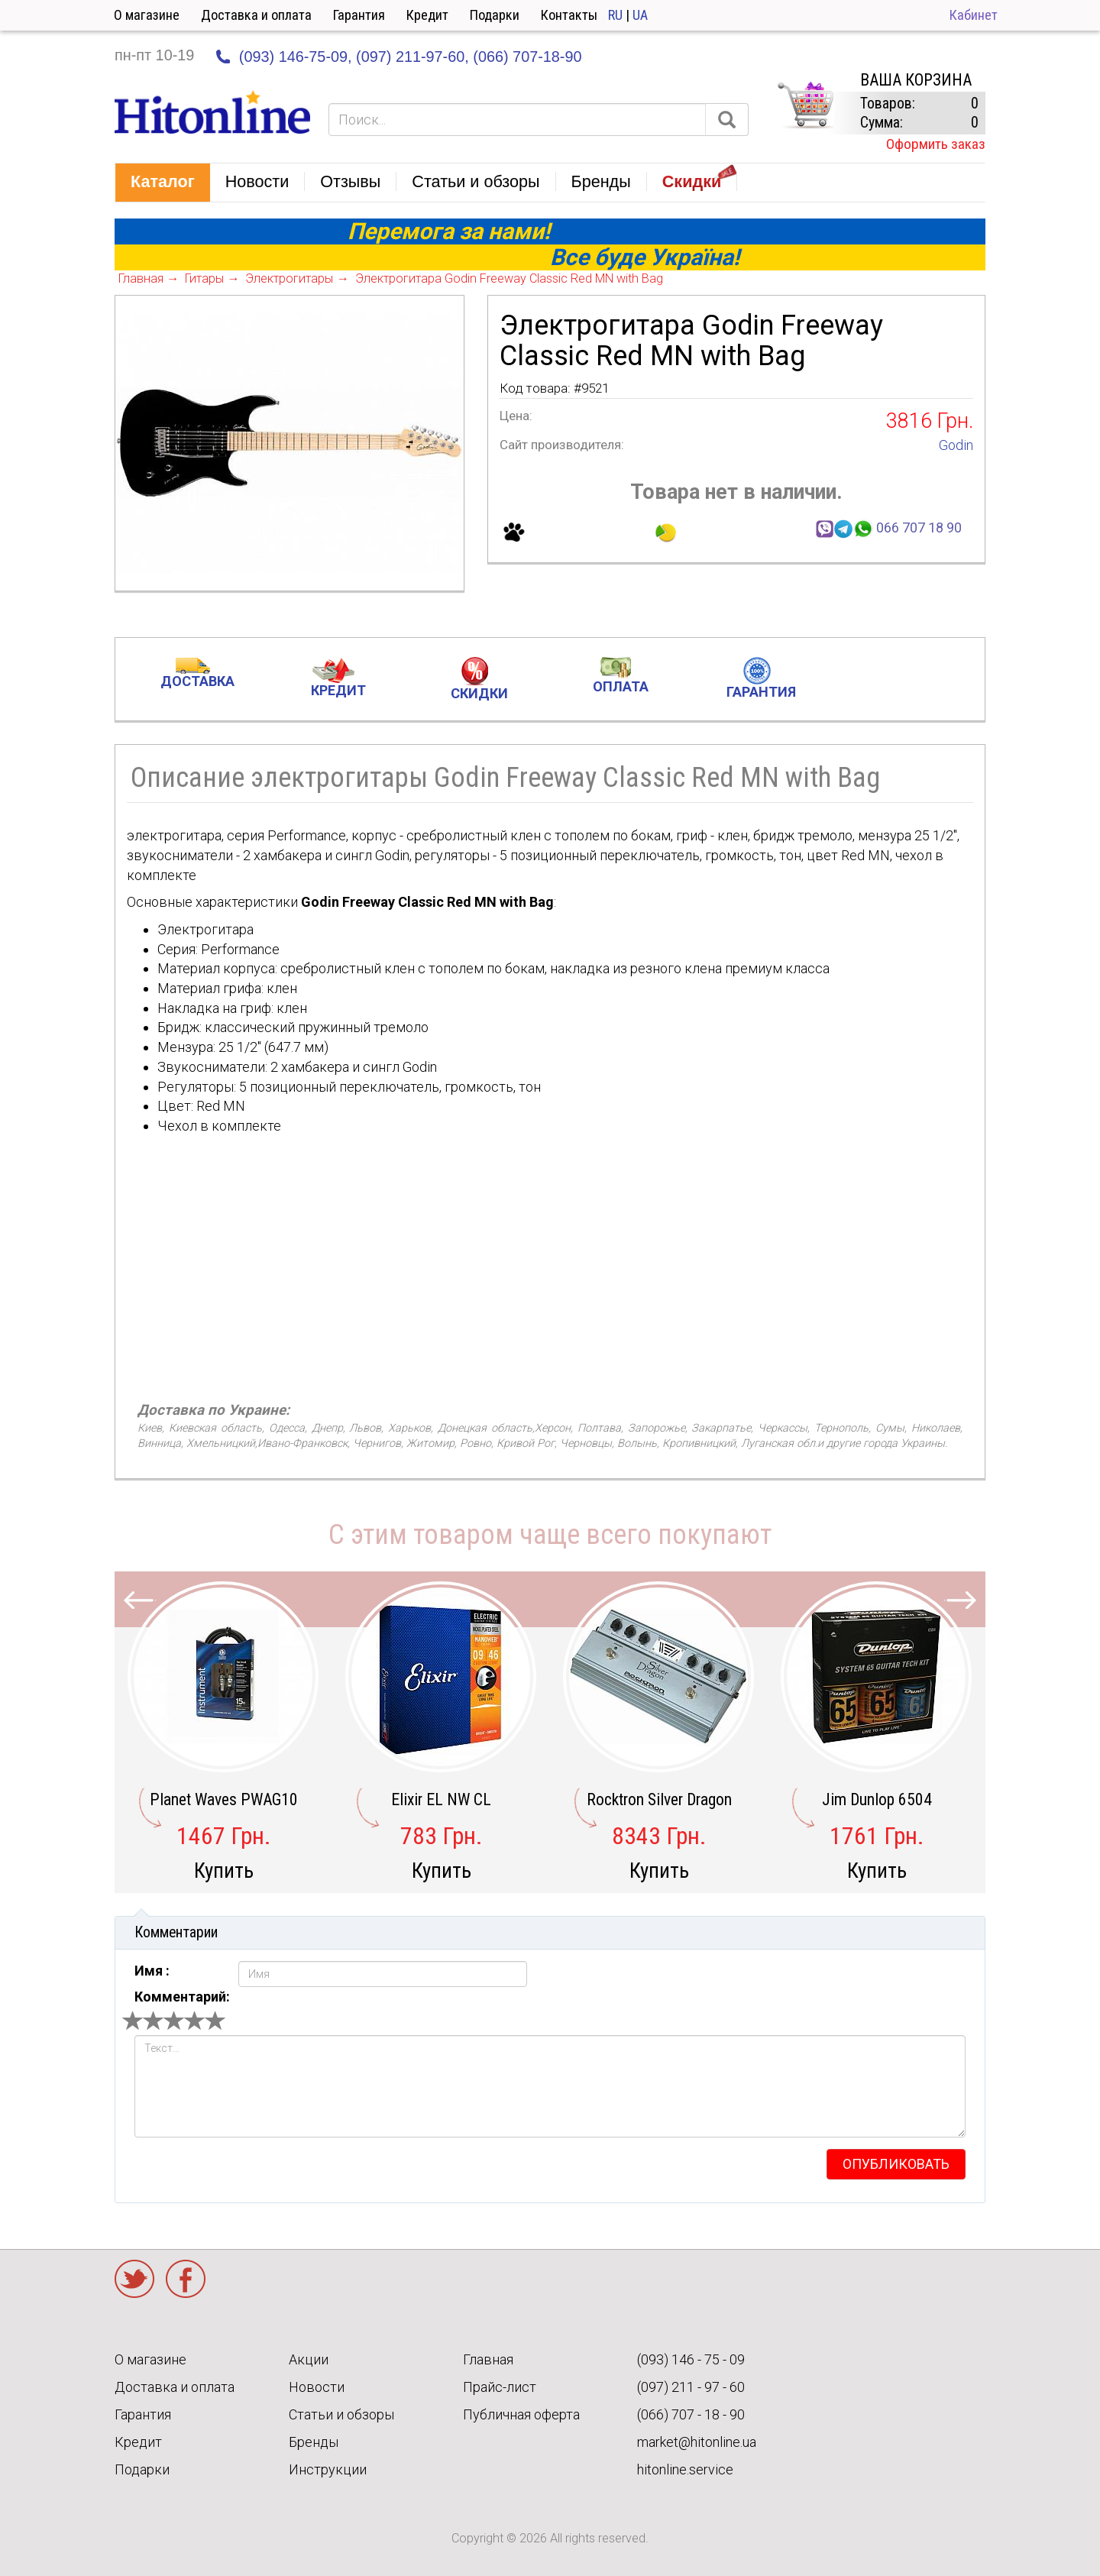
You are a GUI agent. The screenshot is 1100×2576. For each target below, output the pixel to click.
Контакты (569, 15)
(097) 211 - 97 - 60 (691, 2387)
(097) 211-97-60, (412, 56)
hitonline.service (685, 2469)
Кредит (427, 15)
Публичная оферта (521, 2414)
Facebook (185, 2279)
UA (640, 15)
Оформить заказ (935, 144)
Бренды (313, 2442)
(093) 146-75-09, (295, 56)
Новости (317, 2387)
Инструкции (328, 2469)
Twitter (134, 2279)
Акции (308, 2359)
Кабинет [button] (974, 15)
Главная (488, 2359)
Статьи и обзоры (341, 2414)
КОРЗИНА (805, 105)
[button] (162, 182)
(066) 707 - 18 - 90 (691, 2414)
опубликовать (896, 2164)
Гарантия (359, 15)
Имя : (152, 1971)
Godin (956, 445)
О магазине (147, 15)
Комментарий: (182, 1997)
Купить (224, 1871)
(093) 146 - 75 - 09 (691, 2359)
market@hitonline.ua (696, 2442)
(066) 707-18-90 (527, 56)
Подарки (494, 15)
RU (615, 15)
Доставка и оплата (256, 15)
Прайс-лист (499, 2387)
